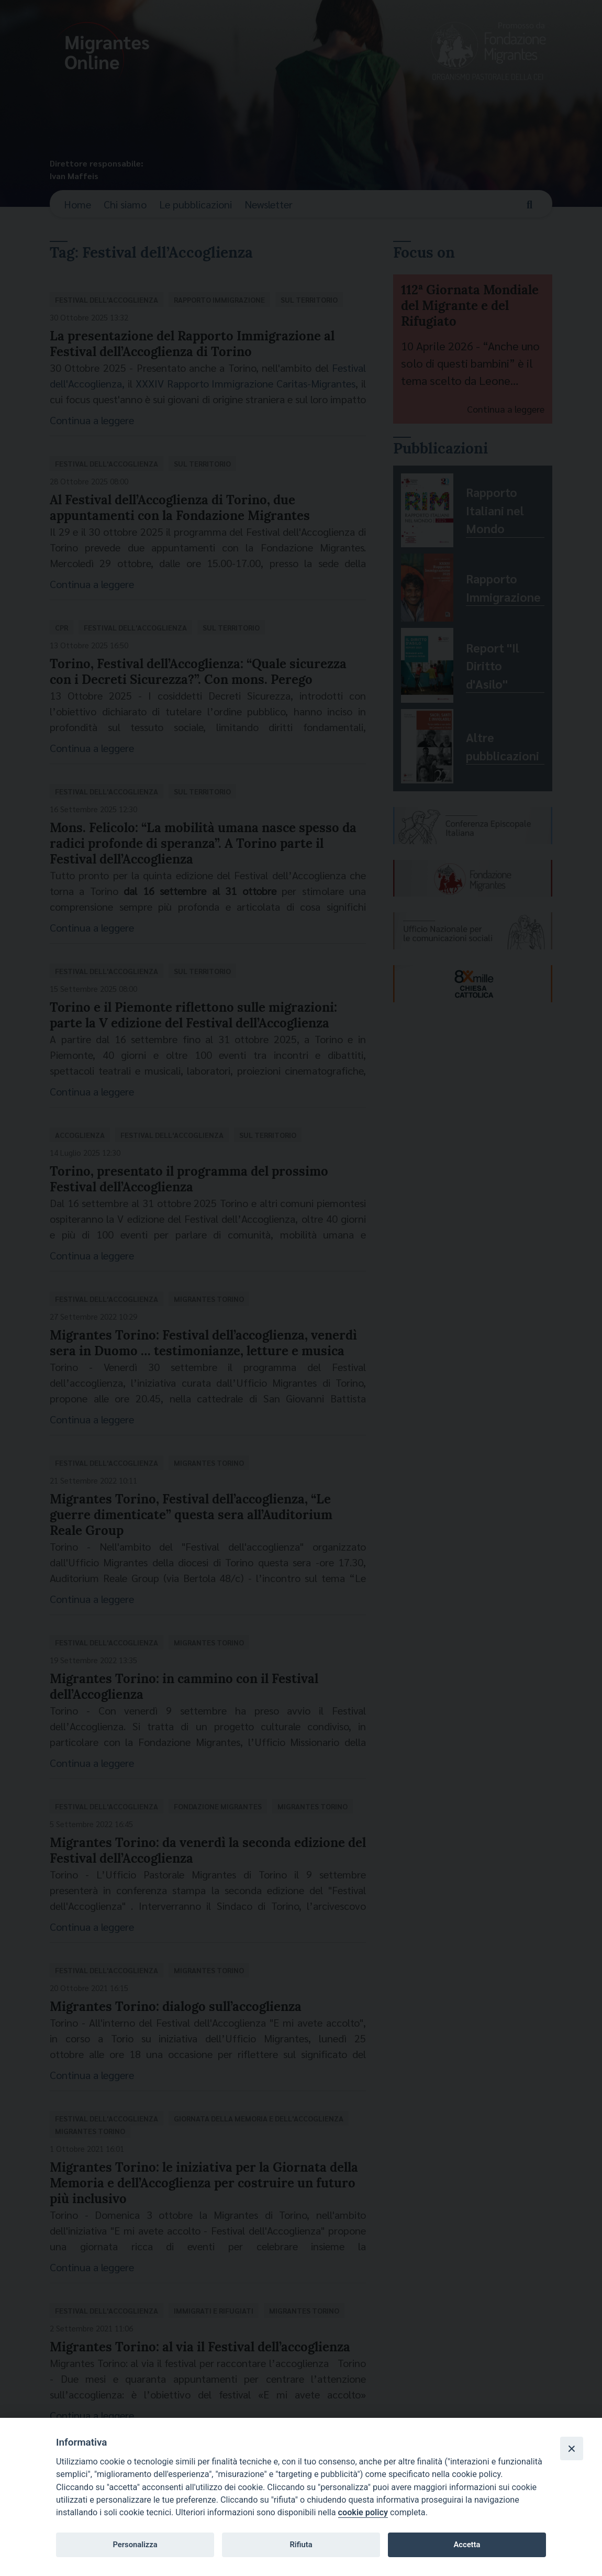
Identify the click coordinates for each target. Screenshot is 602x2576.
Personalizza (135, 2544)
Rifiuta (300, 2544)
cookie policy (363, 2512)
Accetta (466, 2544)
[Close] (571, 2448)
